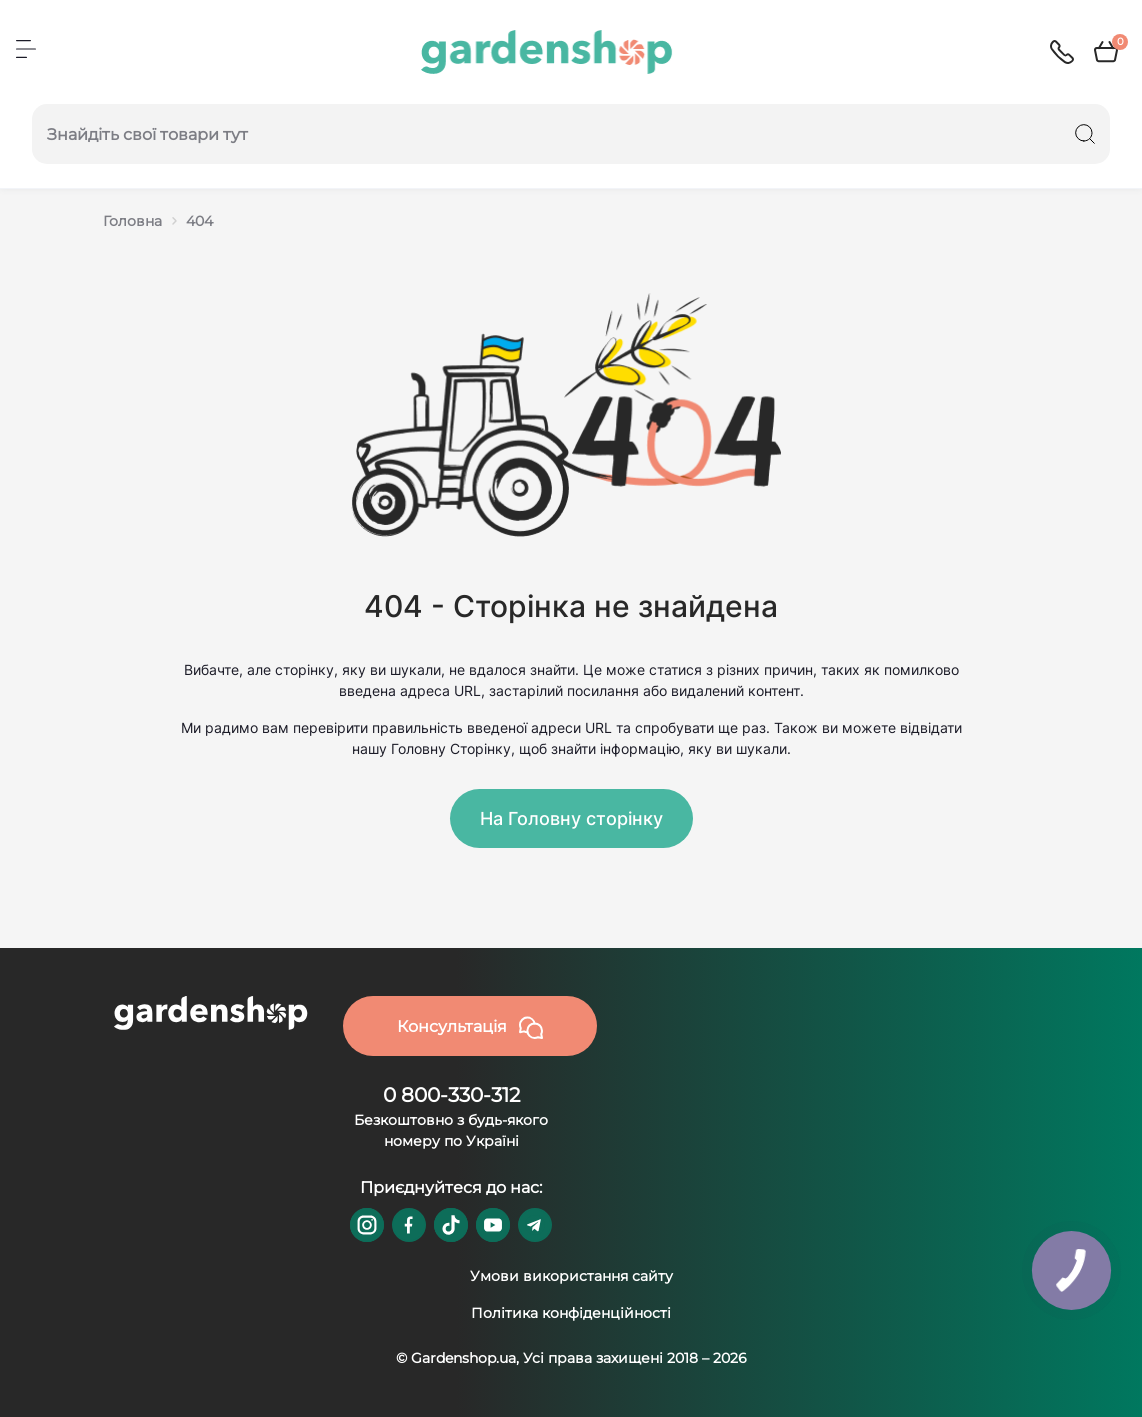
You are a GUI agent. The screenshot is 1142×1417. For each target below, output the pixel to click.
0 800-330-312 (451, 1095)
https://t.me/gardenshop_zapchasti (535, 1225)
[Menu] (26, 49)
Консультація (470, 1028)
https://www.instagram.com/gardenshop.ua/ (367, 1225)
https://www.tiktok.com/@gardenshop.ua (451, 1225)
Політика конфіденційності (571, 1313)
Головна (132, 221)
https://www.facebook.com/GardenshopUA (409, 1225)
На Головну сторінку (571, 818)
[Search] (1085, 134)
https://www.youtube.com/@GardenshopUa (493, 1225)
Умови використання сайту (571, 1276)
